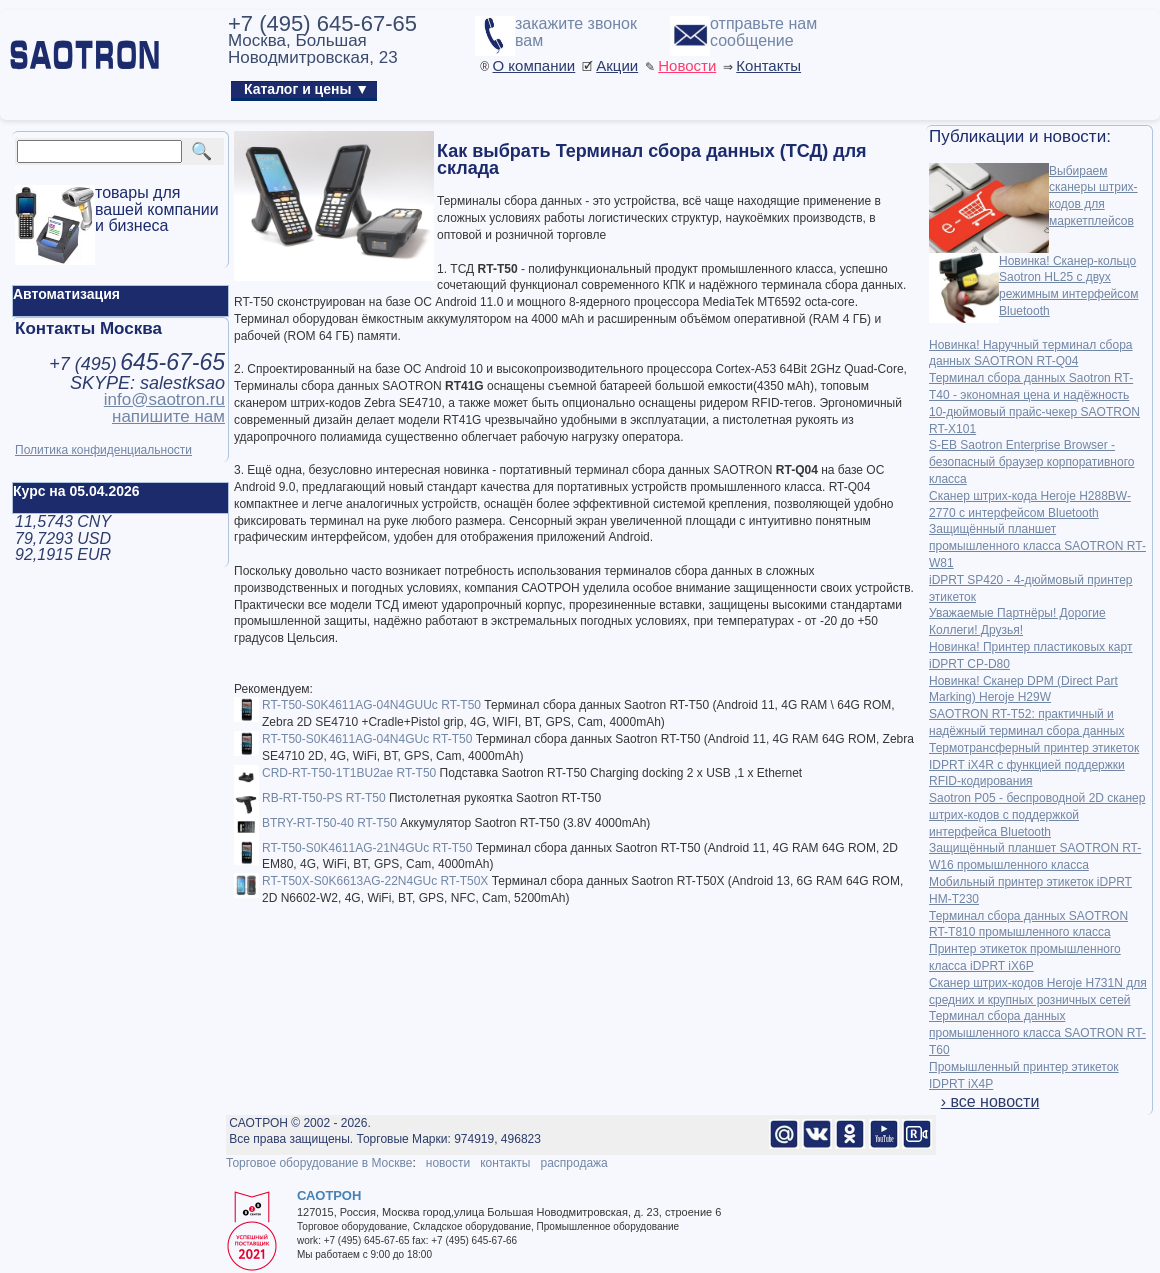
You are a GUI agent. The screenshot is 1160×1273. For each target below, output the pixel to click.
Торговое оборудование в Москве (319, 1163)
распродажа (573, 1163)
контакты (505, 1163)
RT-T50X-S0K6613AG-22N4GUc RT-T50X (375, 881)
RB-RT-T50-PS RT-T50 (324, 798)
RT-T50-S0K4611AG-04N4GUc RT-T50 (367, 739)
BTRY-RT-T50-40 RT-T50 (329, 823)
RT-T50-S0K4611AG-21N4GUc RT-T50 (367, 848)
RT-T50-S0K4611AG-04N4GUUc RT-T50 (371, 705)
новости (448, 1163)
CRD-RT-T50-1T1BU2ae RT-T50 (349, 773)
